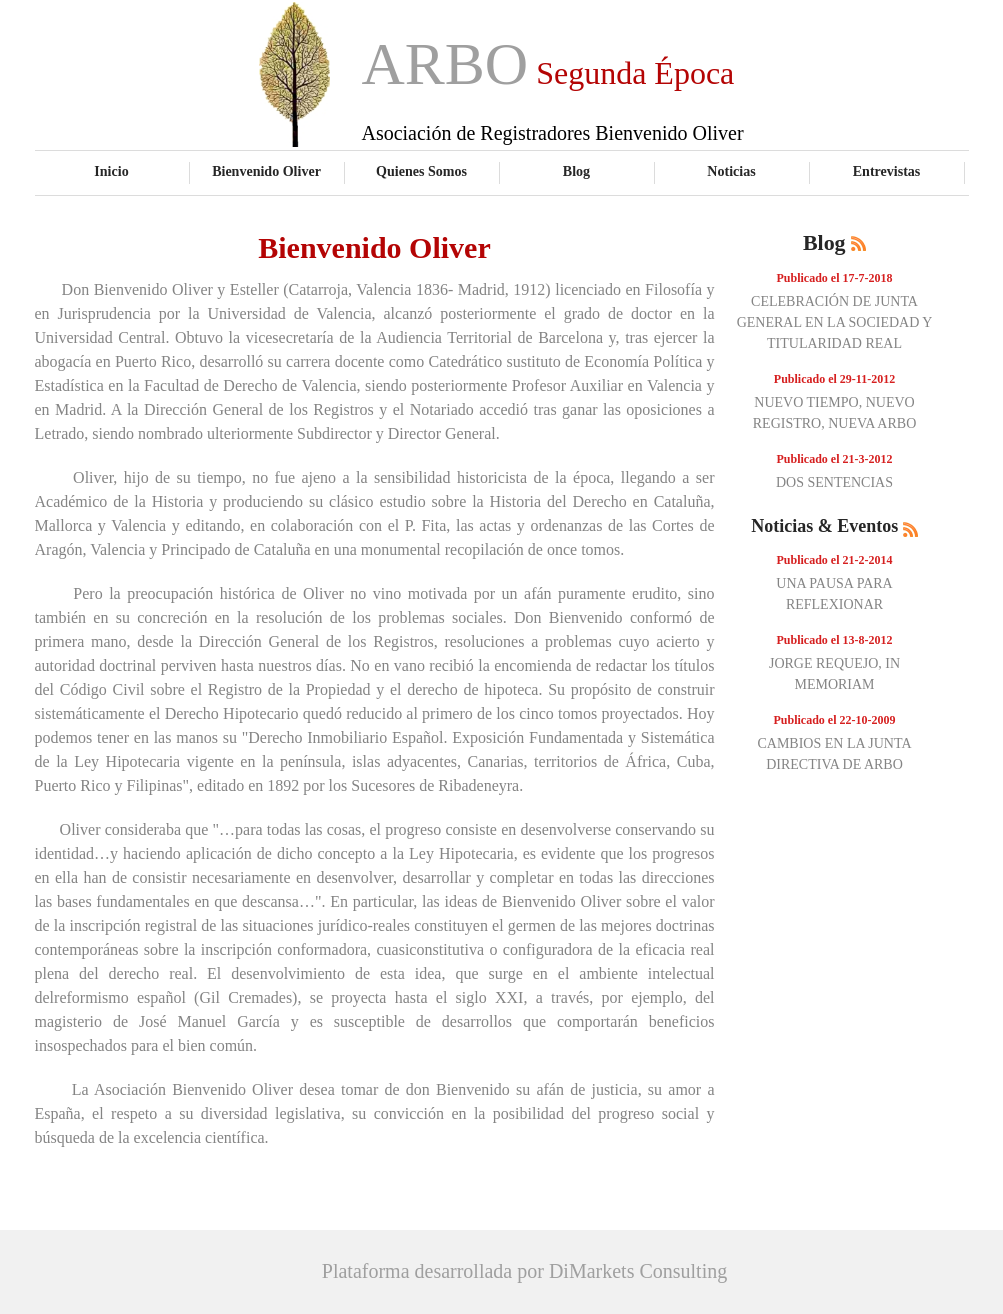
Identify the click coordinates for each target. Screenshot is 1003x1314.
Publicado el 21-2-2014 (835, 560)
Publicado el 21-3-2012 (835, 459)
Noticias (731, 171)
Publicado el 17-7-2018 (835, 278)
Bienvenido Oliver (266, 171)
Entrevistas (887, 171)
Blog (576, 171)
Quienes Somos (421, 171)
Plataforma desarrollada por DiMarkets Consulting (524, 1271)
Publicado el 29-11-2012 (834, 379)
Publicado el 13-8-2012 (835, 640)
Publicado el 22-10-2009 (835, 720)
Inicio (111, 171)
